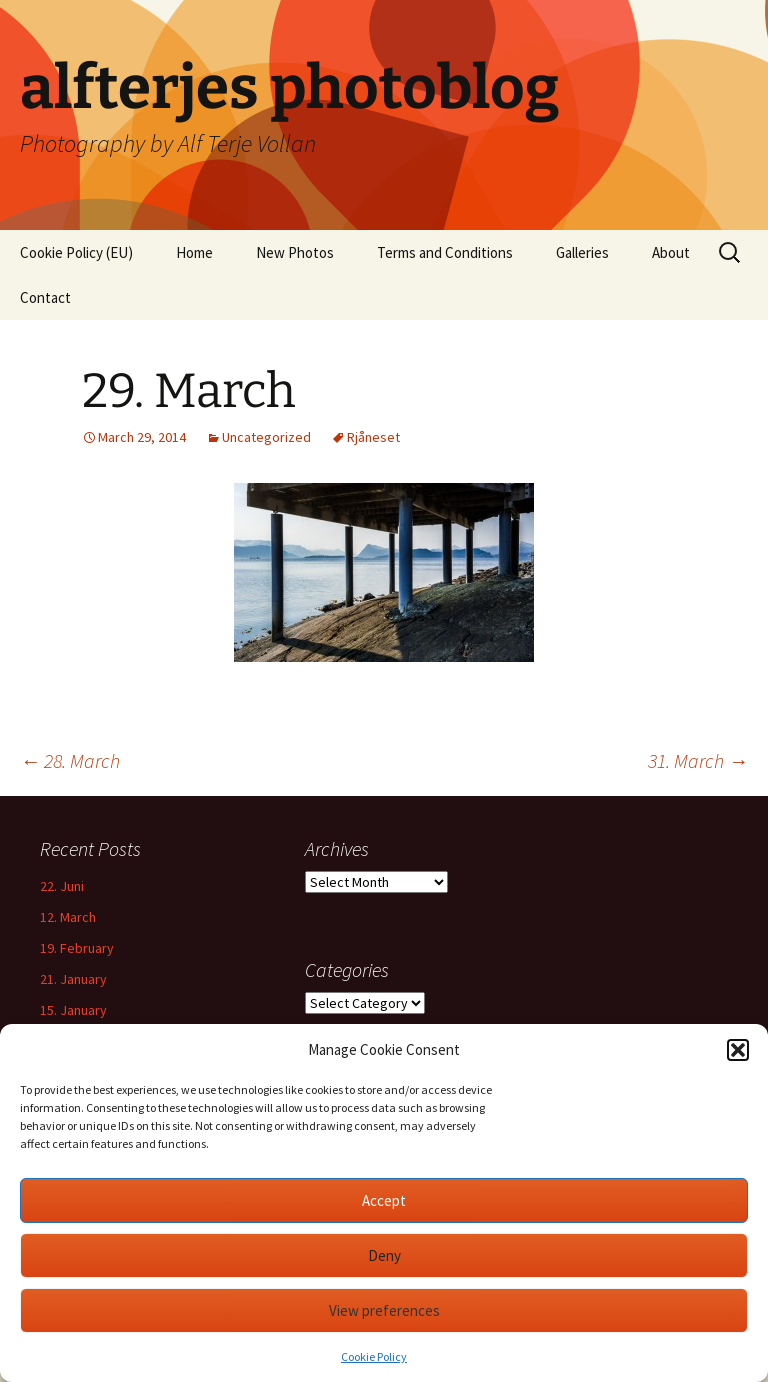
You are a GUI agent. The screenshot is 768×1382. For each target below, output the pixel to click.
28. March (70, 760)
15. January (73, 1010)
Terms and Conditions (445, 252)
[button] (738, 1050)
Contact (45, 297)
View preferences (384, 1310)
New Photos (295, 252)
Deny (384, 1255)
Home (194, 252)
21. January (73, 979)
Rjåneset (373, 437)
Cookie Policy (374, 1356)
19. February (77, 948)
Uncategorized (266, 437)
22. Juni (62, 886)
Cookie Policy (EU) (76, 252)
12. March (68, 917)
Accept (384, 1200)
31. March (698, 760)
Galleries (582, 252)
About (671, 252)
